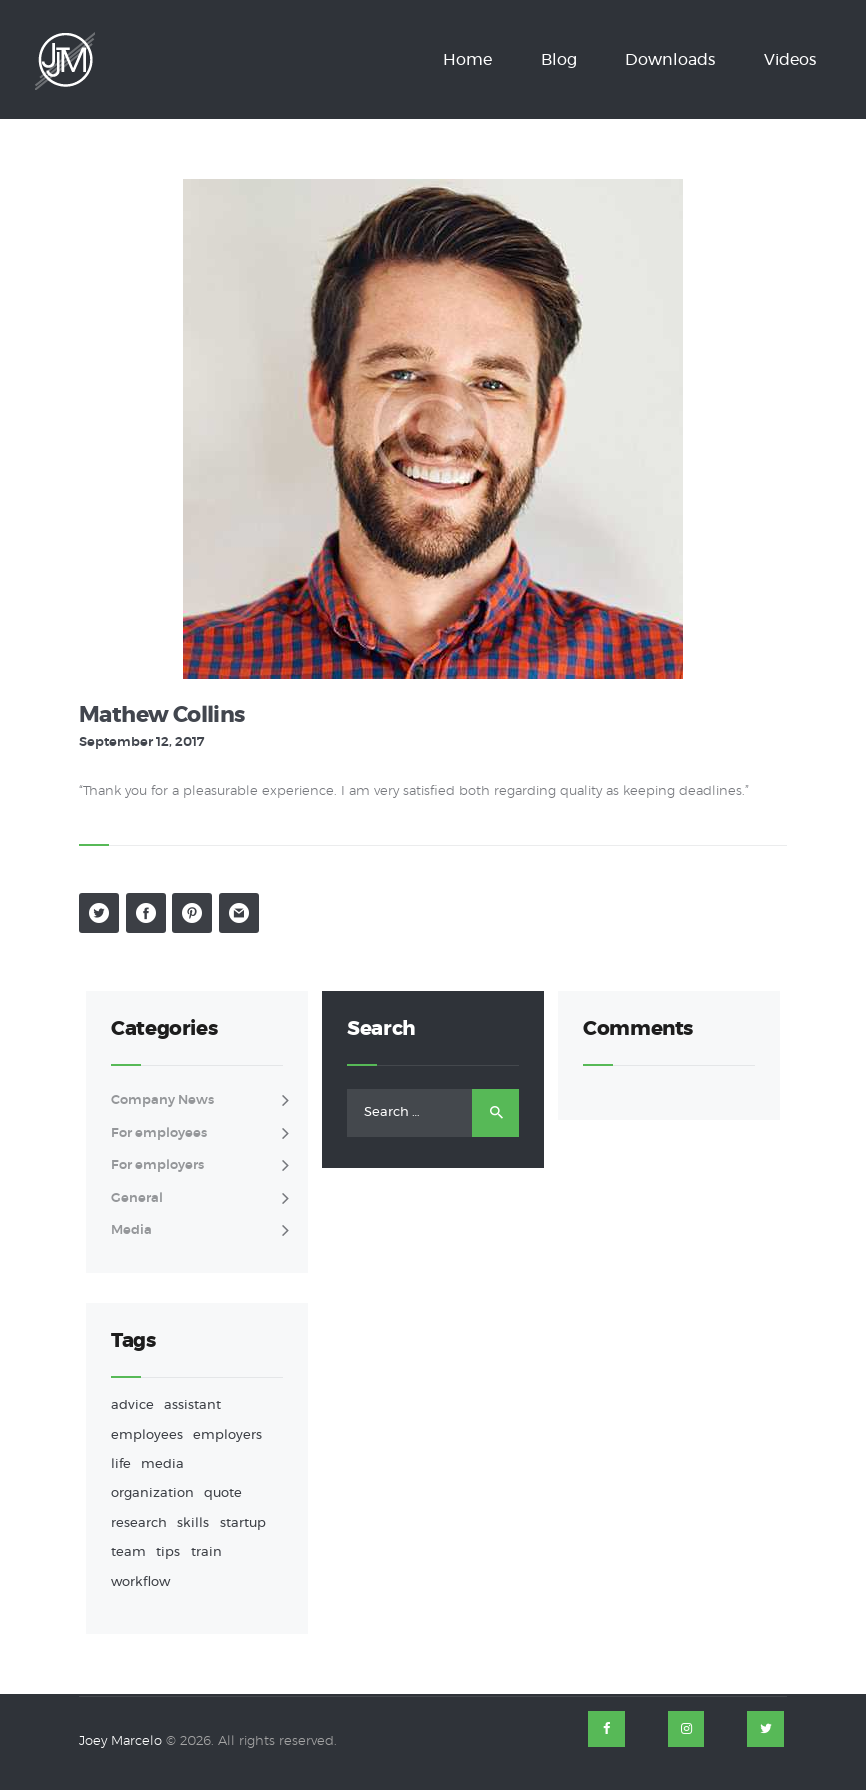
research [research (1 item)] (139, 1523)
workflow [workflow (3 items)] (140, 1582)
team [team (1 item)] (128, 1552)
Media (131, 1230)
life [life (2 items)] (121, 1464)
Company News (162, 1100)
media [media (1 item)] (162, 1464)
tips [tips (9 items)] (168, 1552)
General (137, 1198)
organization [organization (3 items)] (152, 1493)
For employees (159, 1133)
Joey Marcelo (120, 1741)
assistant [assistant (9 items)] (192, 1405)
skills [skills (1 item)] (193, 1523)
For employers (157, 1165)
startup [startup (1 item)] (243, 1523)
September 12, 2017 (141, 742)
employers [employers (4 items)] (227, 1435)
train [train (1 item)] (206, 1552)
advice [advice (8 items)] (132, 1405)
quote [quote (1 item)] (223, 1493)
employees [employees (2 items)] (147, 1435)
